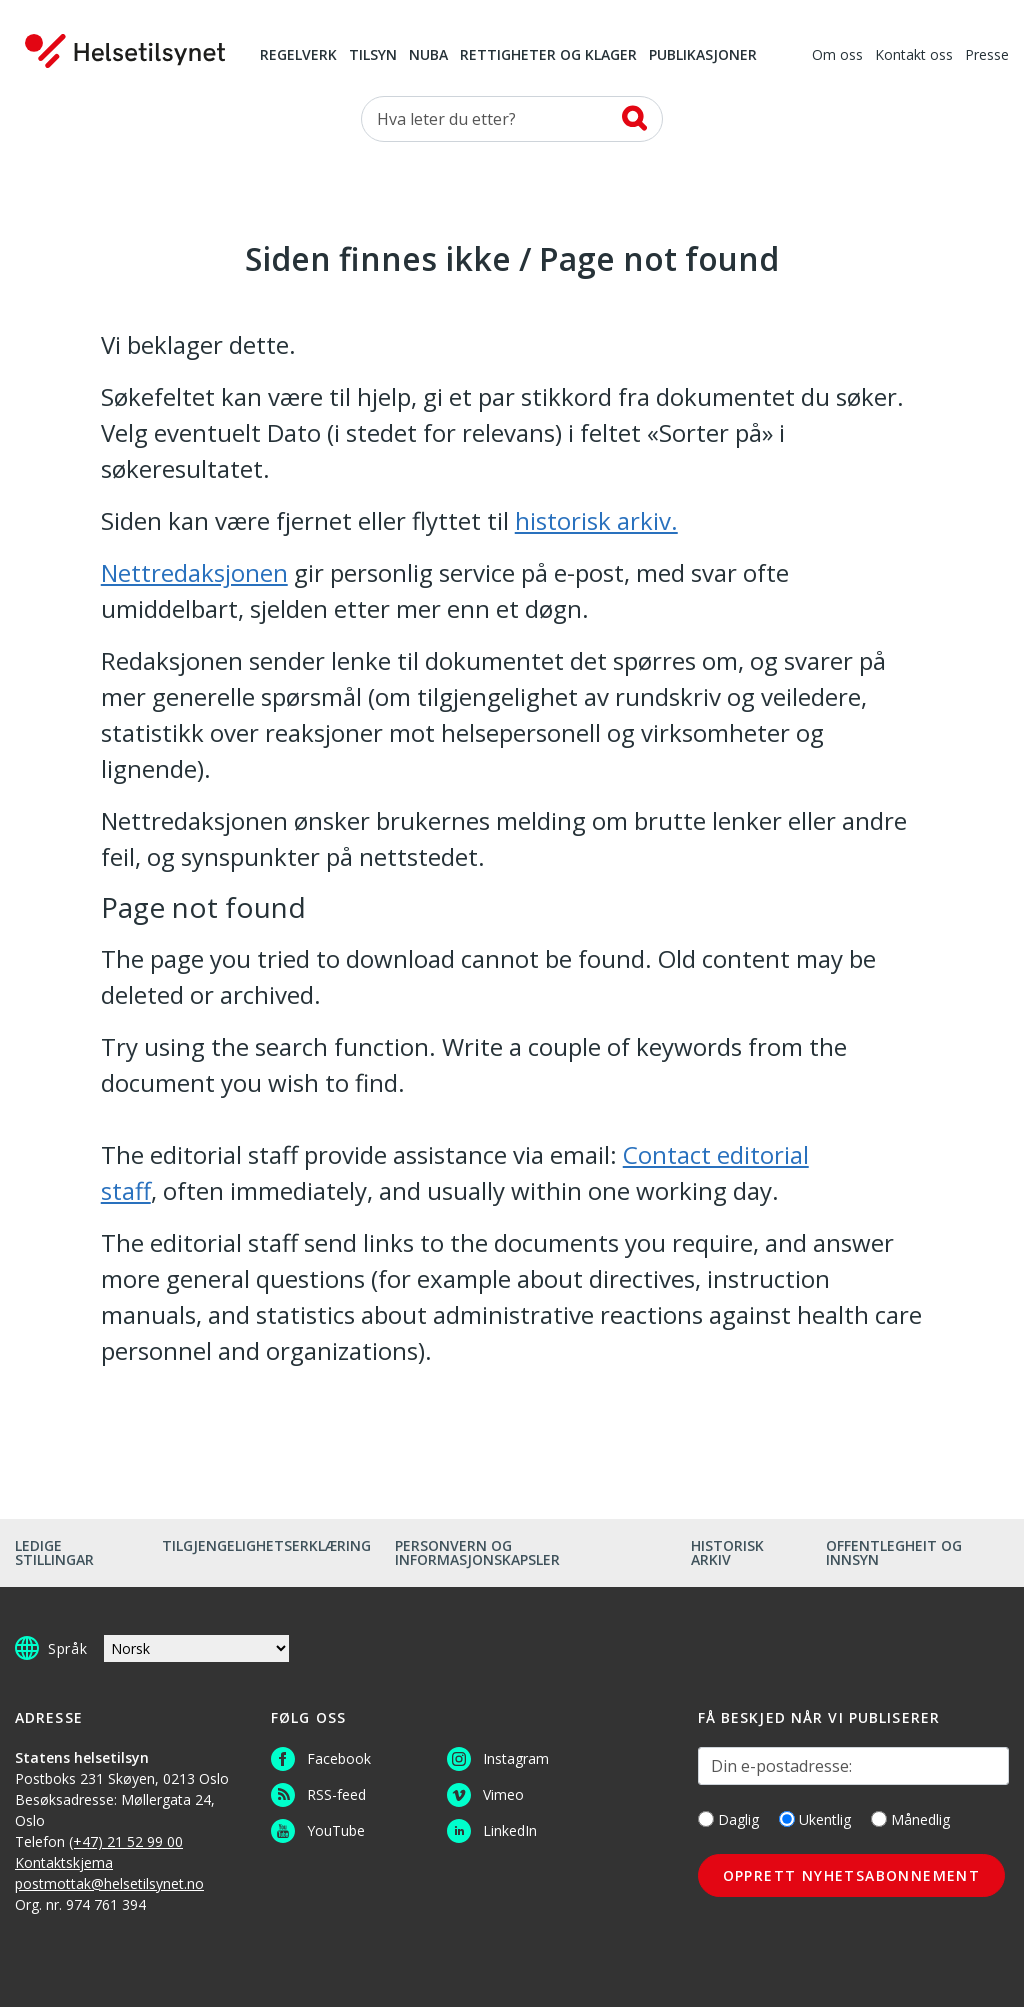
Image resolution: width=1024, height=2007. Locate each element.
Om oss (837, 56)
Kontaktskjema (64, 1862)
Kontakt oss (914, 56)
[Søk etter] (511, 119)
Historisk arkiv (727, 1552)
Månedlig (910, 1819)
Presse (987, 56)
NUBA (428, 56)
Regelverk (298, 56)
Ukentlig (815, 1819)
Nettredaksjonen (194, 572)
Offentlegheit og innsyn (894, 1552)
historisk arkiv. (596, 520)
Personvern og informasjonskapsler (477, 1552)
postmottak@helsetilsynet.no (109, 1883)
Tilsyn (373, 56)
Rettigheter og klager (548, 56)
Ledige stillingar (54, 1552)
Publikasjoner (703, 56)
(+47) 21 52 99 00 (126, 1841)
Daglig (728, 1819)
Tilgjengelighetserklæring (266, 1545)
